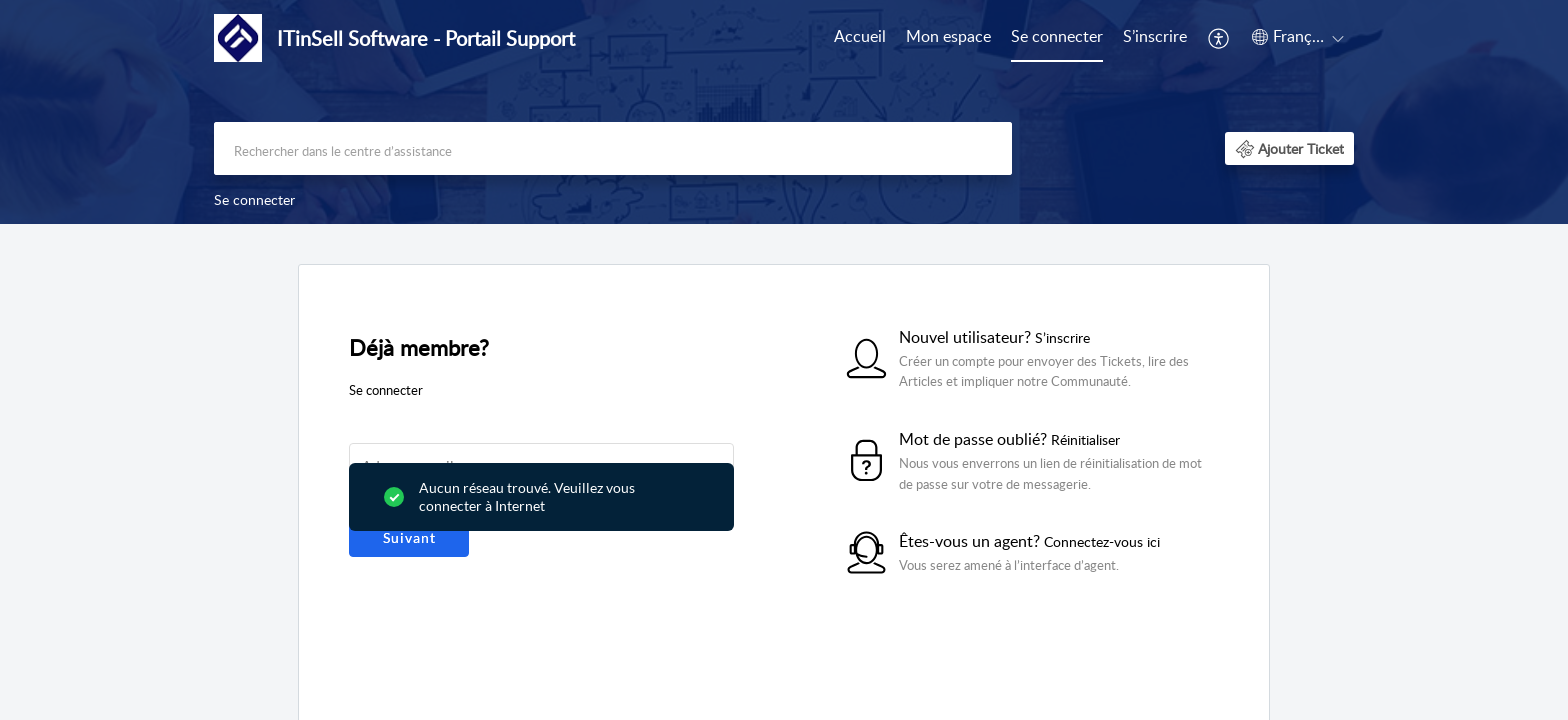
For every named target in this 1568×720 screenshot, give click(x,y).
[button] (1219, 38)
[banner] (784, 112)
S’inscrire (1155, 36)
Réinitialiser (1085, 439)
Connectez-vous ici (1102, 541)
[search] (613, 148)
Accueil (860, 36)
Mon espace (948, 36)
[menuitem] (860, 38)
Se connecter (1057, 36)
